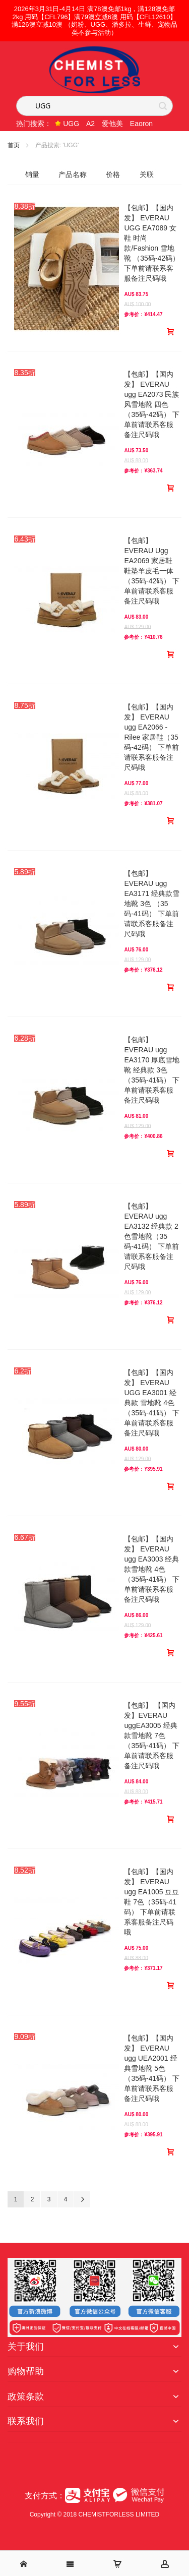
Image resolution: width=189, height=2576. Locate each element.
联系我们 (26, 2421)
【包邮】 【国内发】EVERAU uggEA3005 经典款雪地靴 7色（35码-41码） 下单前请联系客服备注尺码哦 (151, 1735)
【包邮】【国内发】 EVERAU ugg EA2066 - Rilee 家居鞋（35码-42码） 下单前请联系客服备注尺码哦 (151, 737)
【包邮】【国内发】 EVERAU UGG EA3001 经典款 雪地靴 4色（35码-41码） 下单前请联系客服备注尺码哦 (151, 1402)
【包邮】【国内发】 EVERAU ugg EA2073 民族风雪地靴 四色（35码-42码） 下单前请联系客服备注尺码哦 (151, 404)
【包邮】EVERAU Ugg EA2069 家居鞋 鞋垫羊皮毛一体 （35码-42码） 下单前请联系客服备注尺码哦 (151, 570)
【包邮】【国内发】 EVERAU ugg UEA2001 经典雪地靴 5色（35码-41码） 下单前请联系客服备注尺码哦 (151, 2068)
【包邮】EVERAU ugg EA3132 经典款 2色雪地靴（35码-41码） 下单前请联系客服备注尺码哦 (151, 1236)
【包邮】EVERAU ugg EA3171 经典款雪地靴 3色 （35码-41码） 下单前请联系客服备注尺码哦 (151, 903)
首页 (14, 145)
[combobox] (94, 106)
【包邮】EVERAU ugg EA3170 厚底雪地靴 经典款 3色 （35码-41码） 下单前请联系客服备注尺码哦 (151, 1070)
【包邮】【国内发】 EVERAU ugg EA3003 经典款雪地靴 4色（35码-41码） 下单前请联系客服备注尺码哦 (151, 1569)
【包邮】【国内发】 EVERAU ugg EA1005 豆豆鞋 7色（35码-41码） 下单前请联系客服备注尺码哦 (151, 1902)
